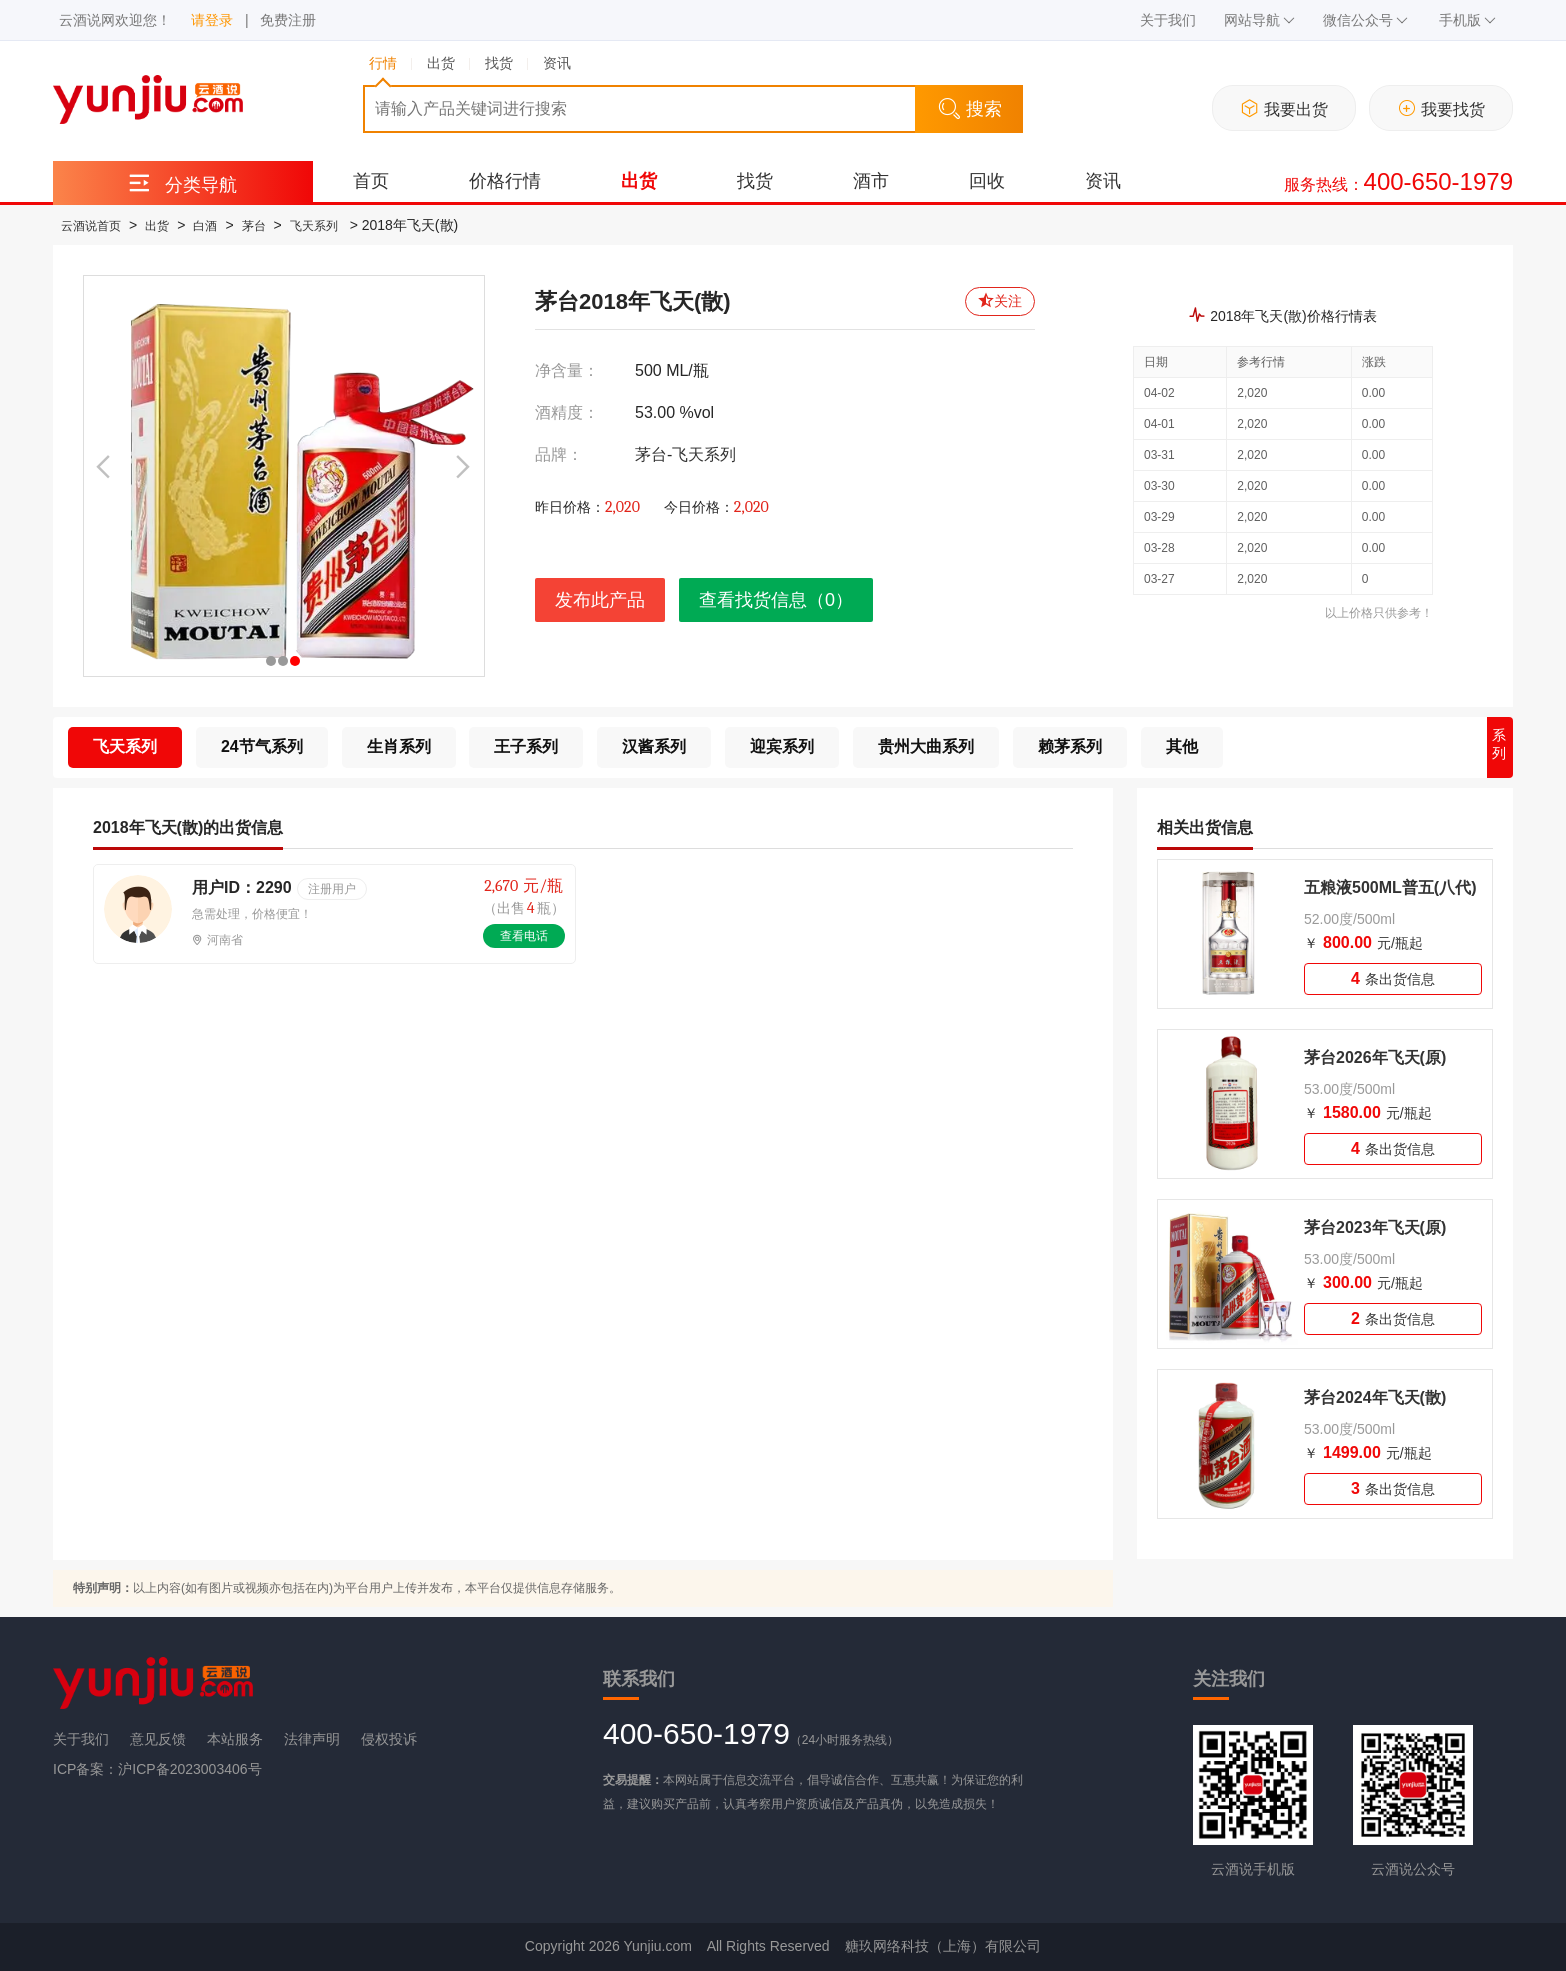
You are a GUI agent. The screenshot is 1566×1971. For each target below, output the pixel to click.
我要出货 (1284, 108)
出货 (639, 181)
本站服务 (235, 1739)
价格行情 (505, 181)
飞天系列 (314, 226)
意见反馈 (158, 1739)
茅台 (254, 226)
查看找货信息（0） (776, 600)
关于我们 (1168, 20)
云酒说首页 (91, 226)
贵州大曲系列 (926, 746)
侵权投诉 (389, 1739)
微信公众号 (1365, 20)
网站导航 (1259, 20)
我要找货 (1441, 108)
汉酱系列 (654, 746)
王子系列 (526, 746)
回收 (987, 181)
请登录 (212, 20)
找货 (755, 181)
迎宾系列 (782, 746)
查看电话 (524, 936)
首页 (371, 181)
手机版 (1467, 20)
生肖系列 (399, 746)
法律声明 (312, 1739)
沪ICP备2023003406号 (189, 1769)
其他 (1182, 746)
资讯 (1103, 181)
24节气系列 (262, 746)
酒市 (871, 181)
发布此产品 (600, 600)
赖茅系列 (1070, 746)
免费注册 (288, 20)
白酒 (205, 226)
